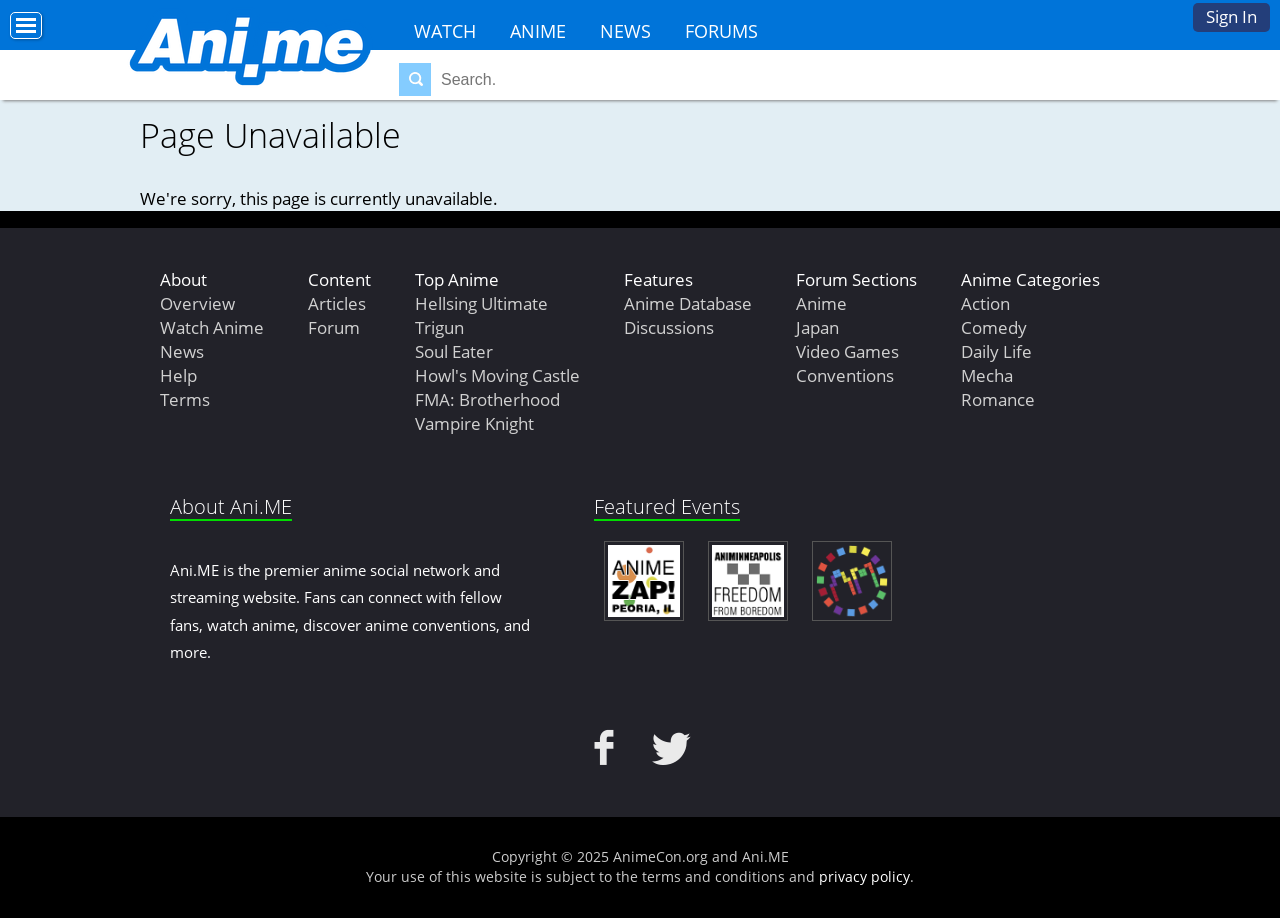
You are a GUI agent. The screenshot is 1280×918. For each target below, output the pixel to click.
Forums (721, 31)
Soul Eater (454, 351)
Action (985, 303)
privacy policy (864, 876)
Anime (538, 31)
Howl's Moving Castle (497, 375)
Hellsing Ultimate (481, 303)
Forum (334, 327)
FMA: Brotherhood (487, 399)
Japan (817, 327)
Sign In (1231, 16)
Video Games (847, 351)
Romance (998, 399)
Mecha (987, 375)
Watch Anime (212, 327)
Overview (197, 303)
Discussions (669, 327)
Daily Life (996, 351)
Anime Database (688, 303)
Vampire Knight (474, 423)
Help (178, 375)
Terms (185, 399)
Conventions (845, 375)
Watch (445, 31)
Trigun (439, 327)
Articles (337, 303)
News (625, 31)
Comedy (994, 327)
